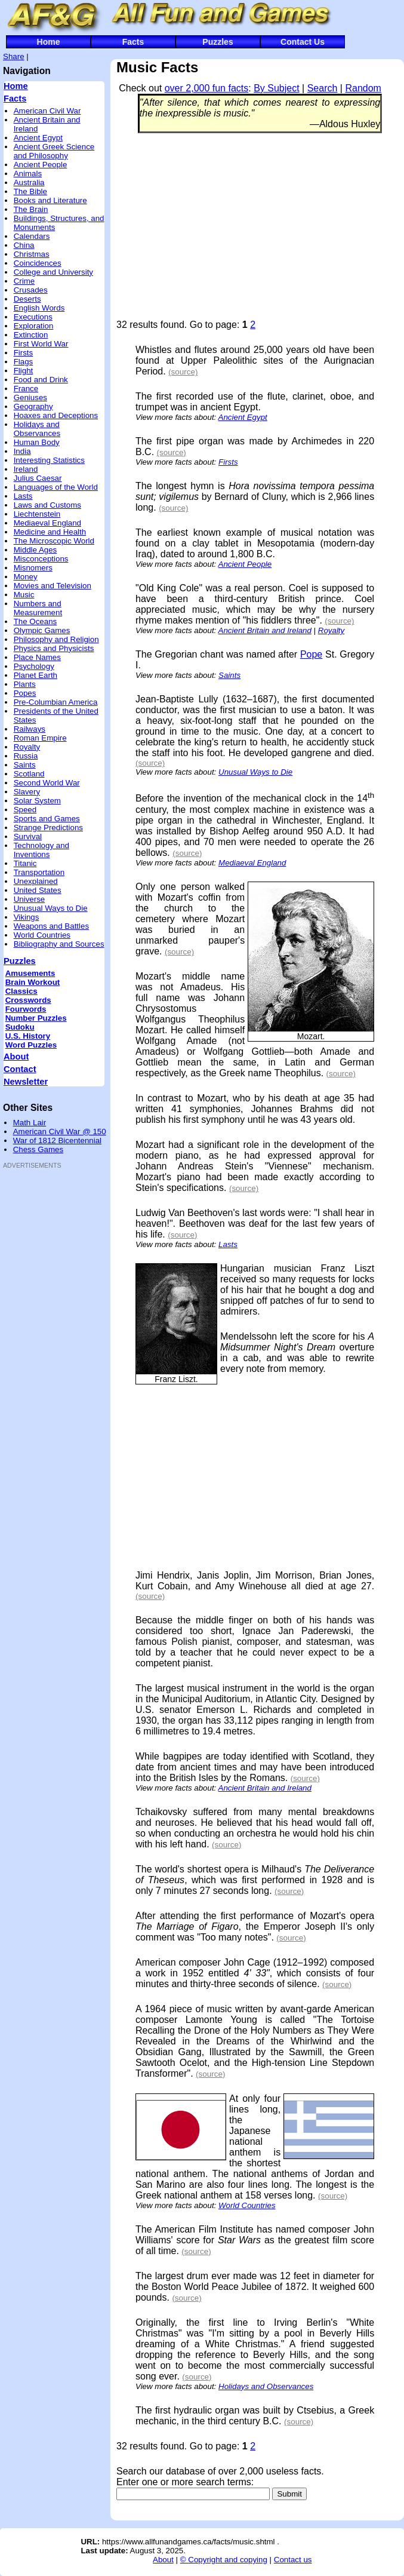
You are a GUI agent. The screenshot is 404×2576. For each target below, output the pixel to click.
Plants (25, 684)
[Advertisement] (39, 1354)
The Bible (30, 191)
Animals (28, 173)
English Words (39, 307)
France (26, 388)
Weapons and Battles (51, 926)
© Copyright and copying (223, 2559)
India (22, 451)
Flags (23, 361)
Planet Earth (35, 675)
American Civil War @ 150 (59, 1131)
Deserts (27, 298)
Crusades (31, 289)
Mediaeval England (47, 522)
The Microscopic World (54, 540)
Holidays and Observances (37, 429)
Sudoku (20, 1027)
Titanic (25, 863)
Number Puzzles (36, 1018)
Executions (33, 316)
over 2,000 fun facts (207, 88)
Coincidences (37, 263)
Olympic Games (42, 630)
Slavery (27, 791)
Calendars (32, 236)
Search (322, 88)
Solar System (37, 800)
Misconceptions (41, 558)
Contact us (293, 2559)
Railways (29, 728)
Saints (25, 764)
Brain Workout (32, 982)
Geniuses (30, 397)
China (24, 245)
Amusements (30, 973)
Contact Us (302, 42)
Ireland (26, 469)
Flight (23, 370)
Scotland (29, 773)
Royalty (27, 746)
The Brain (31, 209)
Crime (24, 281)
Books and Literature (50, 200)
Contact (20, 1069)
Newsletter (26, 1081)
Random (363, 88)
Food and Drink (41, 379)
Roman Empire (40, 737)
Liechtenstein (37, 513)
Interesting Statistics (49, 460)
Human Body (37, 442)
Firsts (23, 352)
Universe (29, 899)
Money (26, 576)
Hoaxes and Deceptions (56, 415)
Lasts (23, 496)
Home (48, 42)
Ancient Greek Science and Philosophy (54, 151)
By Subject (276, 88)
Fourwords (26, 1009)
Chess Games (38, 1149)
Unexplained (36, 881)
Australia (29, 182)
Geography (33, 406)
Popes (25, 693)
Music (24, 594)
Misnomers (33, 567)
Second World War (47, 782)
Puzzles (217, 42)
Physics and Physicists (54, 648)
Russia (26, 755)
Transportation (39, 872)
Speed (25, 809)
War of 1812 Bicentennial (57, 1140)
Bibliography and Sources (59, 943)
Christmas (32, 254)
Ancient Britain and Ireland (265, 630)
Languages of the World (56, 487)
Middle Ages (35, 549)
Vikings (26, 917)
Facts (133, 42)
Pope (311, 654)
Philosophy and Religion (56, 639)
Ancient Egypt (38, 137)
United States (37, 890)
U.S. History (28, 1035)
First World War (41, 343)
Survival (28, 836)
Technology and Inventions (41, 850)
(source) (183, 371)
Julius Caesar (38, 478)
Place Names (37, 657)
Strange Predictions (48, 827)
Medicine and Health (50, 531)
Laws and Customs (47, 505)
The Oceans (35, 621)
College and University (53, 272)
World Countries (42, 935)
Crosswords (28, 1000)
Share (13, 56)
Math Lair (30, 1122)
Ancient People (40, 164)
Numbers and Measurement (38, 608)
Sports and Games (47, 818)
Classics (21, 991)
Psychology (34, 666)
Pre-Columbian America (56, 702)
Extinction (31, 334)
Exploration (34, 325)
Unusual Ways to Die (51, 908)
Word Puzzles (31, 1044)
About (16, 1056)
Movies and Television (52, 585)
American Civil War (47, 110)
